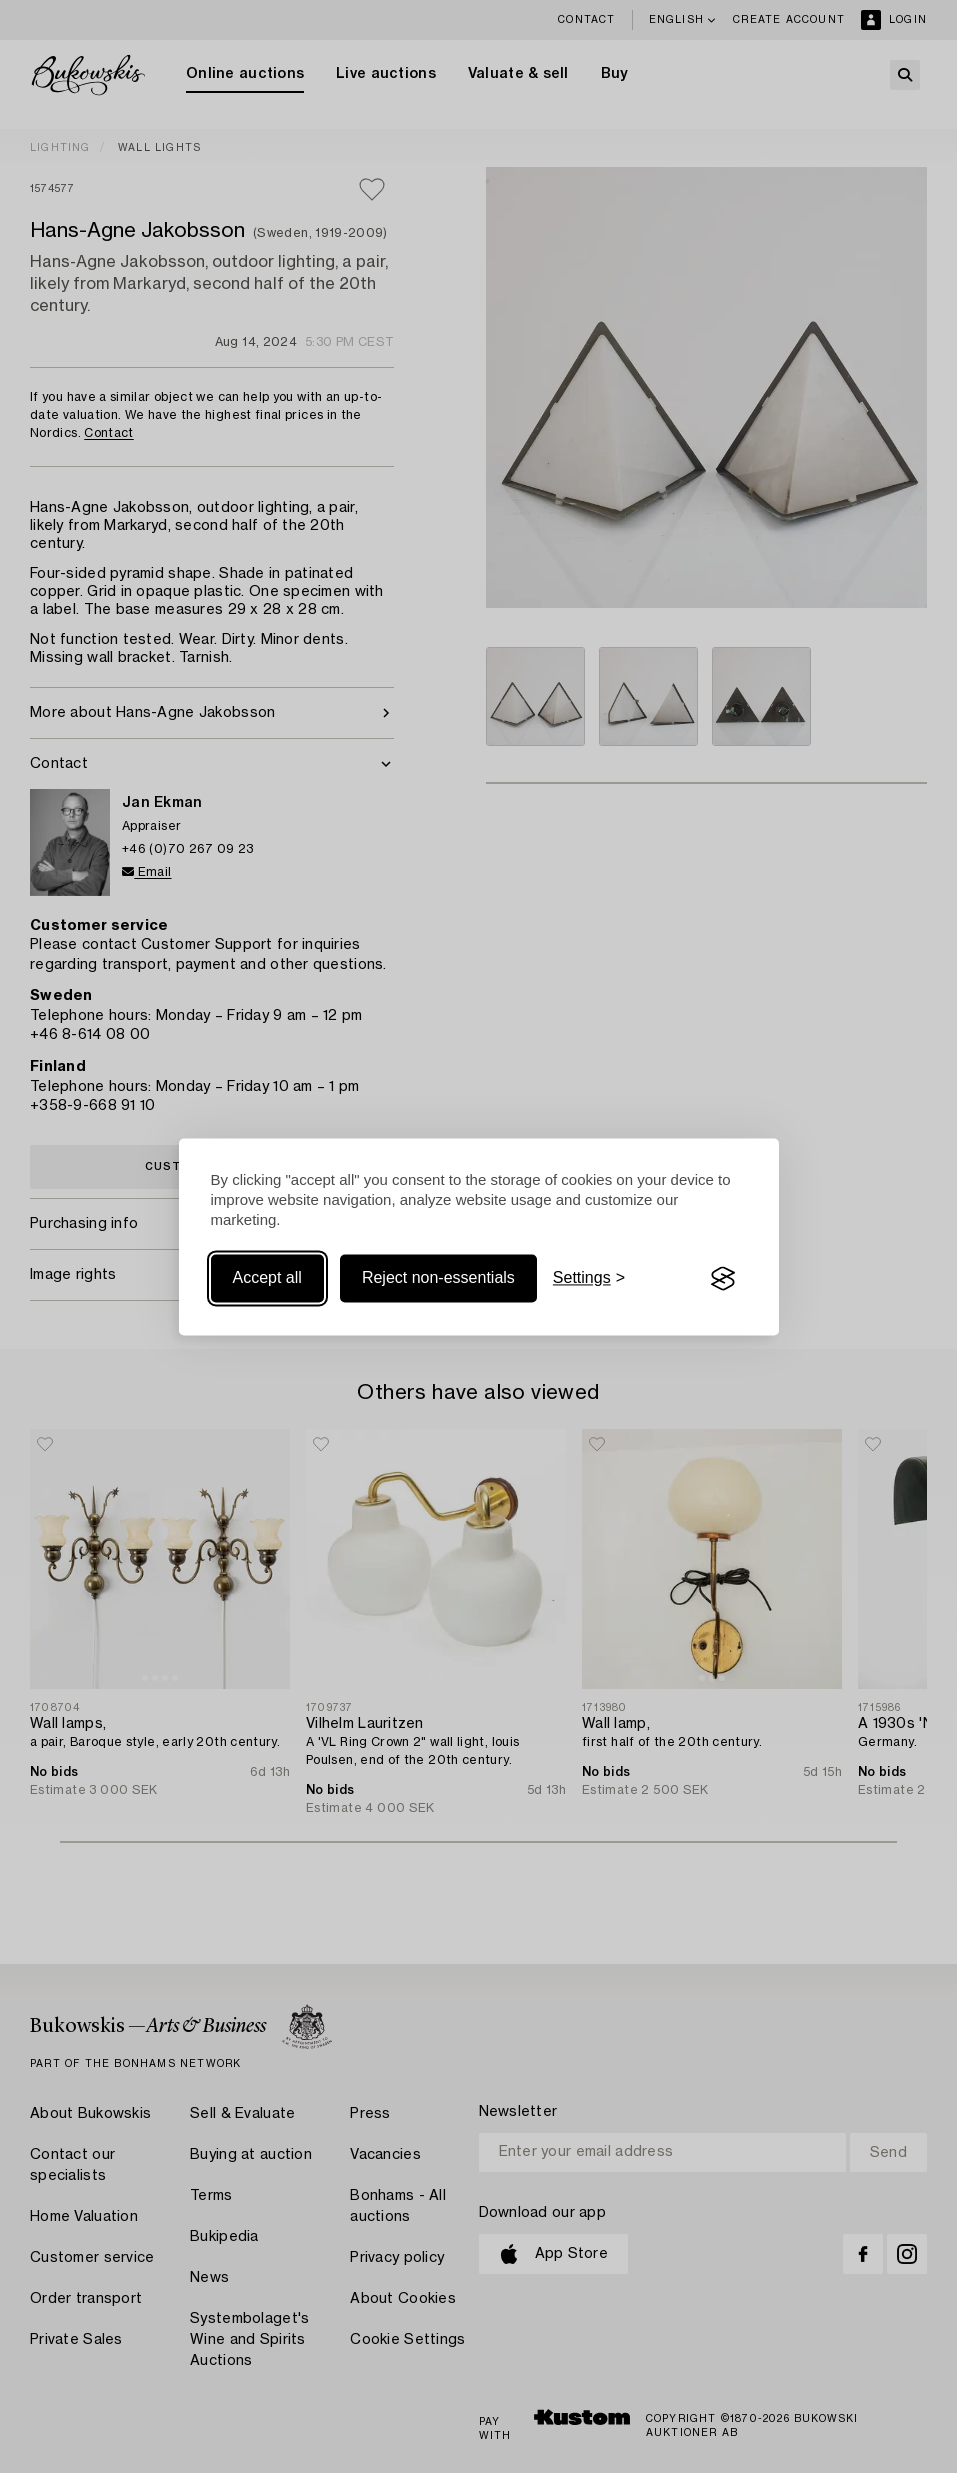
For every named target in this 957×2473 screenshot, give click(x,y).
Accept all (267, 1278)
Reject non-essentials (438, 1278)
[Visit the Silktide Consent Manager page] (723, 1279)
